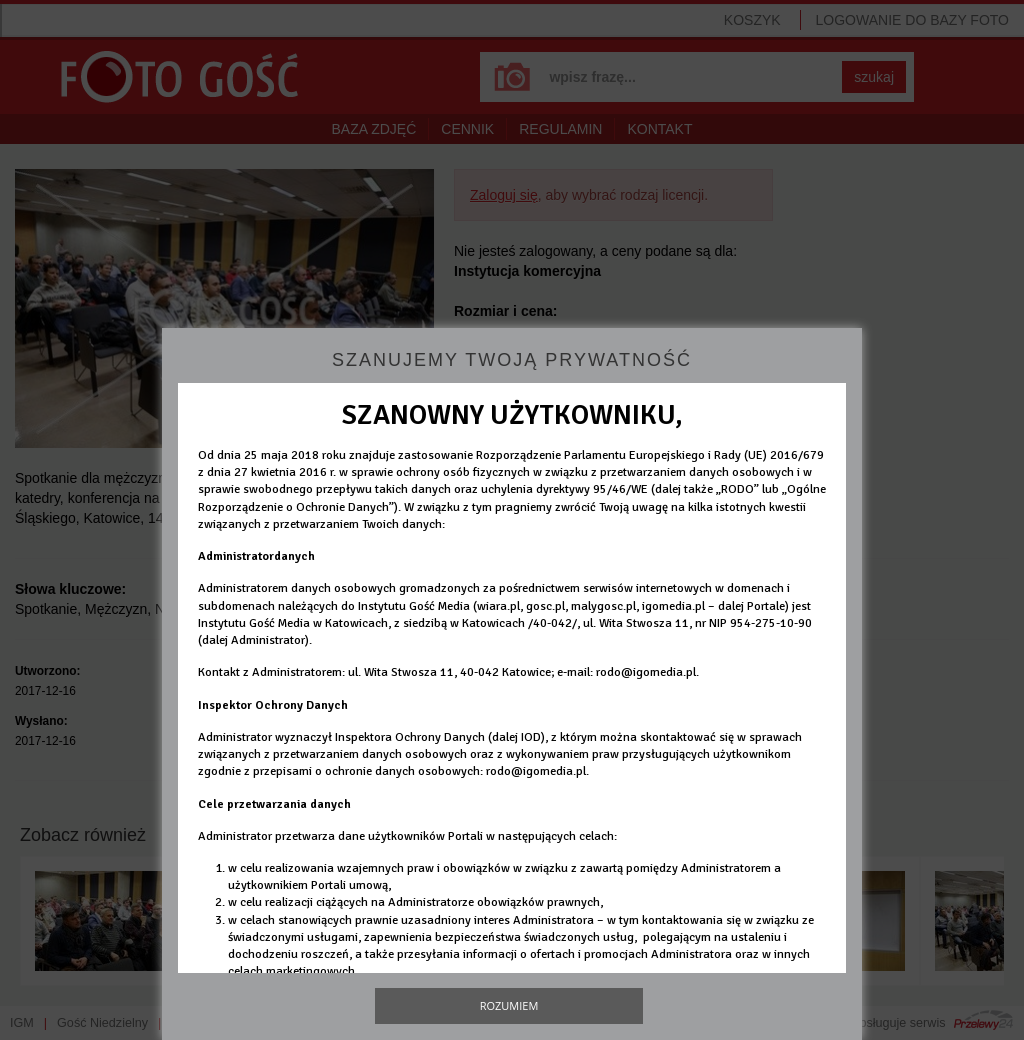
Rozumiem (509, 1005)
